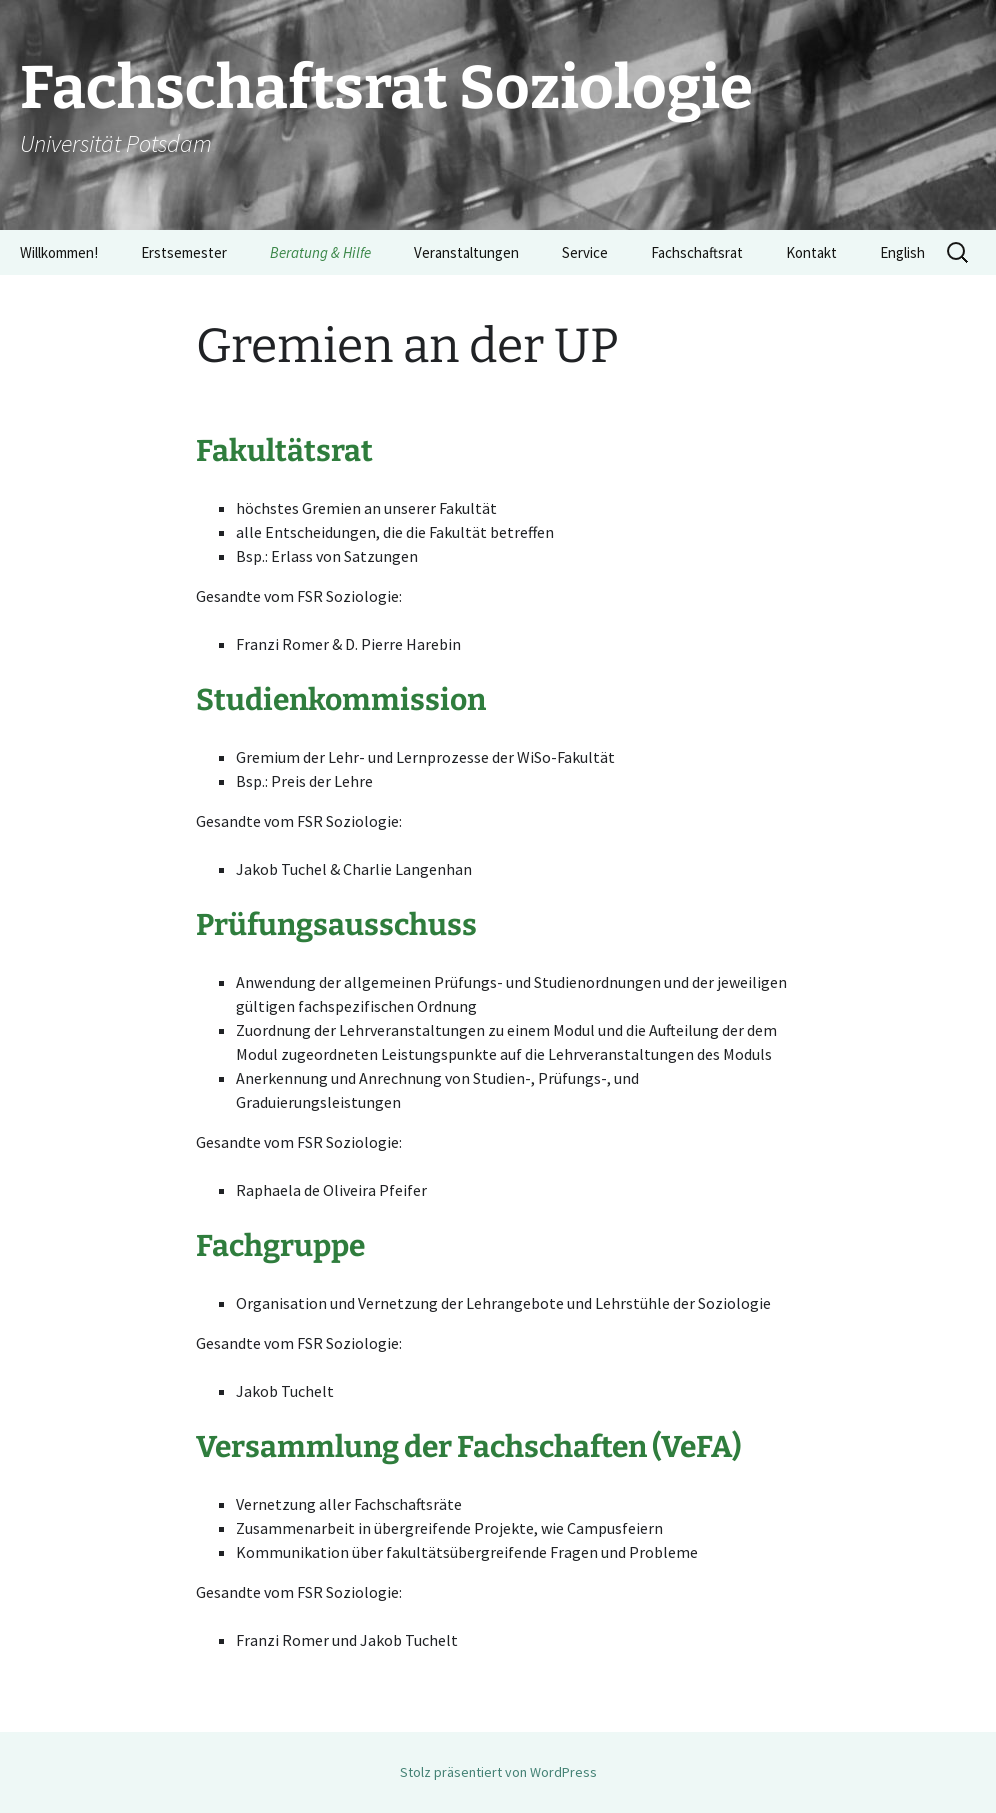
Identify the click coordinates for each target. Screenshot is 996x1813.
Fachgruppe (280, 1246)
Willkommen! (59, 252)
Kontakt (811, 252)
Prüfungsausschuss (336, 925)
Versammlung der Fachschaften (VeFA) (468, 1447)
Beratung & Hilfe (320, 252)
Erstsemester (184, 252)
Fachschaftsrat (697, 252)
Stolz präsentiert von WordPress (498, 1772)
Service (585, 252)
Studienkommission (341, 700)
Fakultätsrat (284, 451)
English (902, 252)
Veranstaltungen (466, 252)
